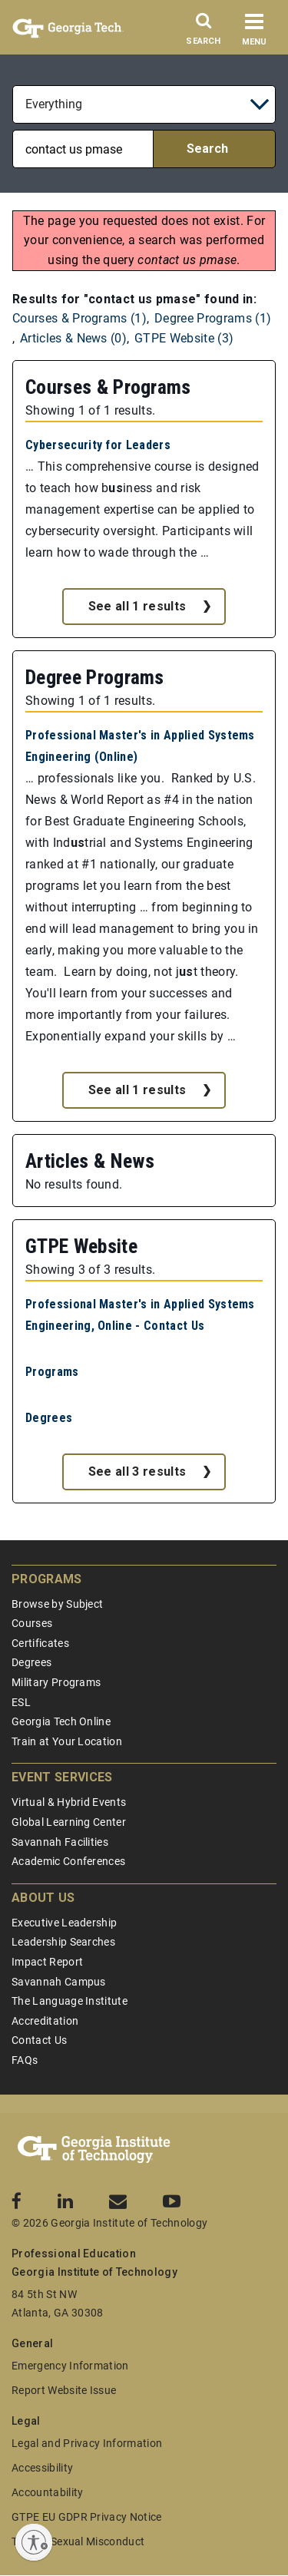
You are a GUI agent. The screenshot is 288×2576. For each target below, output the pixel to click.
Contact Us (39, 2040)
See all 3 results (137, 1471)
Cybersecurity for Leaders (97, 445)
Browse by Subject (57, 1604)
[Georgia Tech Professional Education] (94, 2149)
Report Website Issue (64, 2390)
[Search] (203, 33)
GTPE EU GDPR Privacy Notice (87, 2517)
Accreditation (45, 2021)
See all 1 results (137, 606)
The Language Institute (69, 2001)
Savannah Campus (59, 1982)
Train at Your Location (67, 1741)
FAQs (25, 2060)
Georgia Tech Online (61, 1721)
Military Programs (56, 1682)
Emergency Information (70, 2365)
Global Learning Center (69, 1822)
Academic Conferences (68, 1861)
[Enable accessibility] (33, 2542)
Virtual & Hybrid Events (69, 1802)
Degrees (48, 1417)
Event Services (62, 1777)
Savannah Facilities (60, 1842)
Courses (32, 1623)
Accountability (47, 2492)
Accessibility (42, 2468)
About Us (43, 1897)
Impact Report (47, 1962)
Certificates (40, 1643)
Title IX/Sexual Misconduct (78, 2541)
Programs (52, 1371)
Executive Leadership (64, 1922)
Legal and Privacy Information (87, 2443)
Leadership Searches (63, 1942)
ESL (21, 1702)
